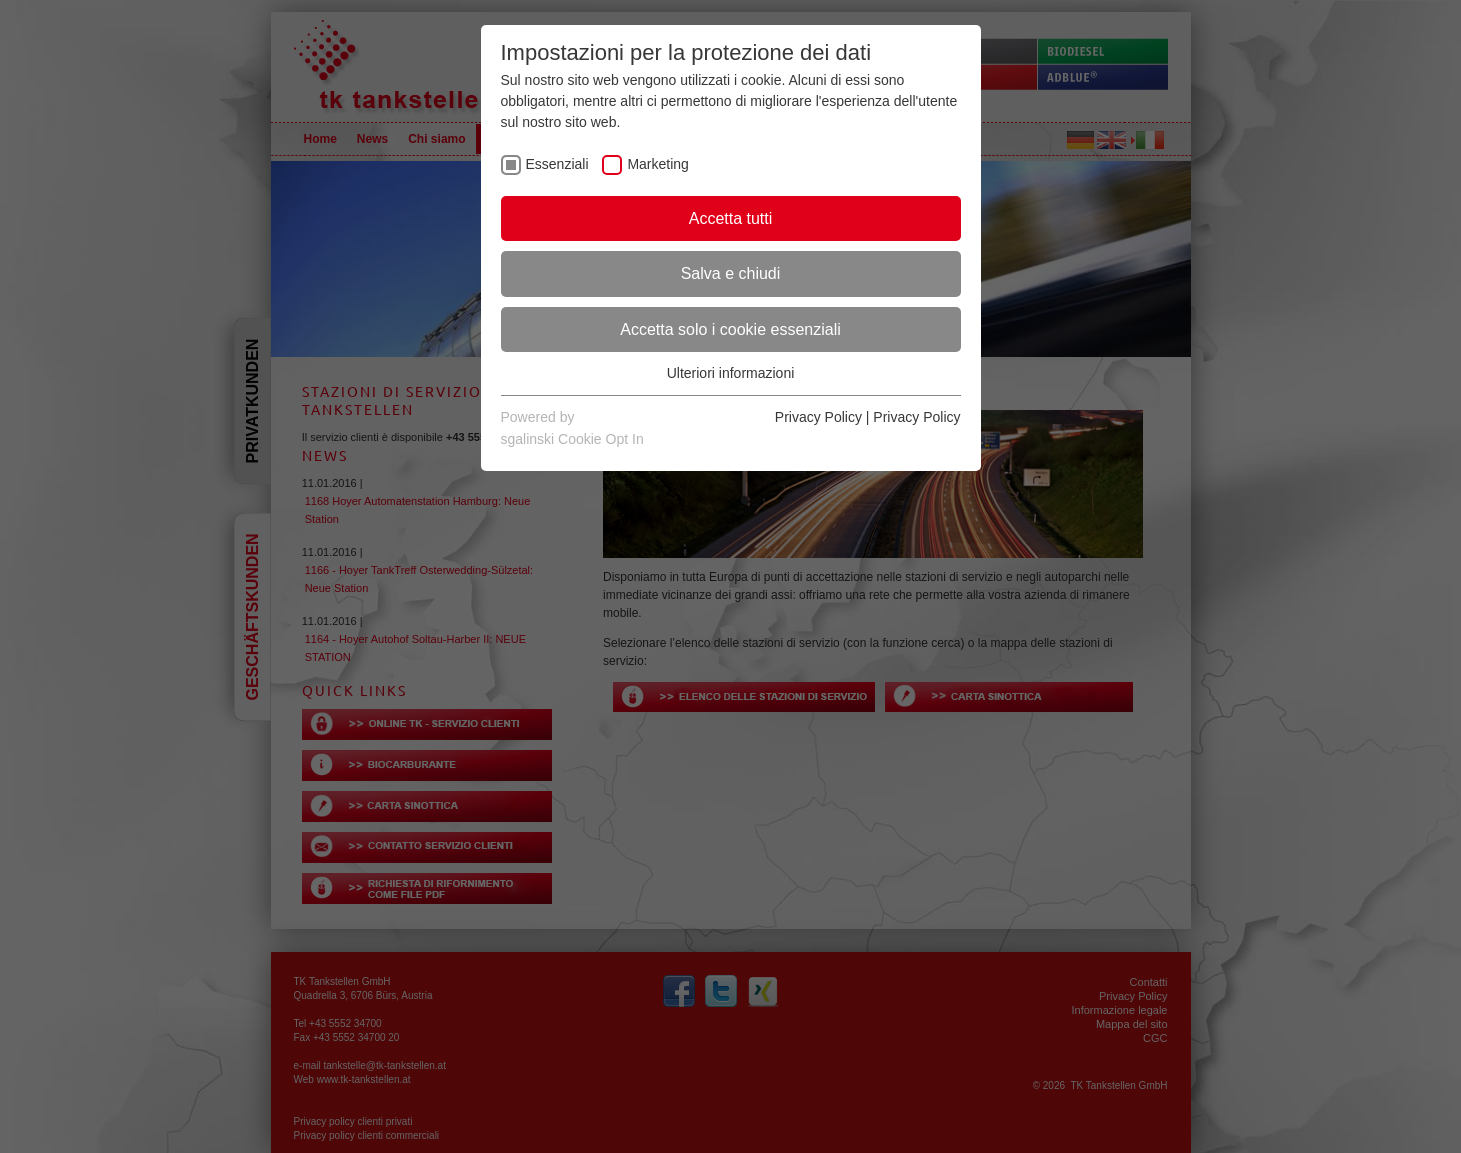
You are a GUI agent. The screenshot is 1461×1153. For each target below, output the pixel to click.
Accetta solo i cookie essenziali (730, 329)
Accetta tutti (731, 218)
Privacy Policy (818, 417)
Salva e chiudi (731, 273)
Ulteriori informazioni (731, 373)
